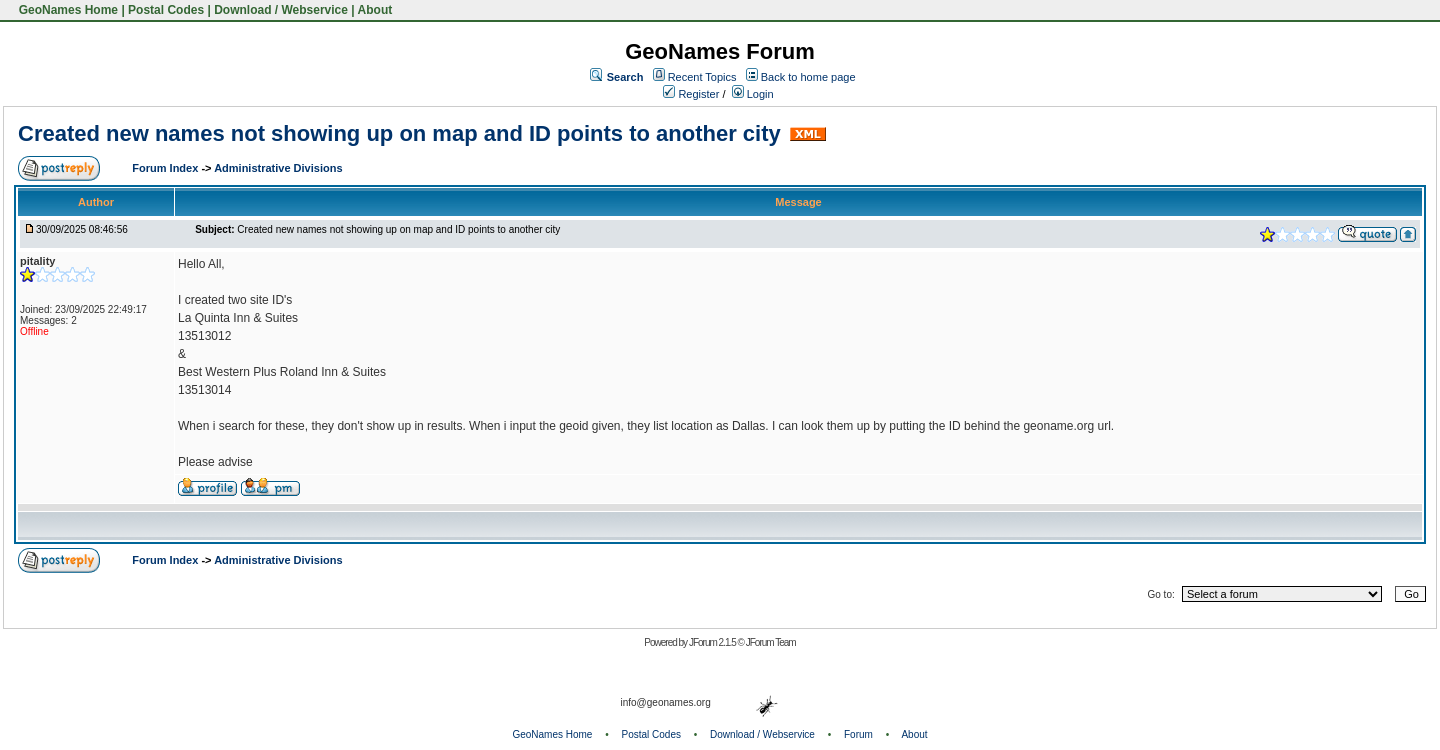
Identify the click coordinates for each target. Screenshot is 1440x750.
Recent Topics (702, 77)
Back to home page (808, 77)
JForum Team (771, 642)
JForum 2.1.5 (713, 642)
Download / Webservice (281, 10)
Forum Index (166, 168)
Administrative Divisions (278, 168)
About (375, 10)
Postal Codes (166, 10)
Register (691, 94)
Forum (858, 734)
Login (753, 94)
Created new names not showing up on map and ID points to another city (399, 133)
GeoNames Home (66, 10)
